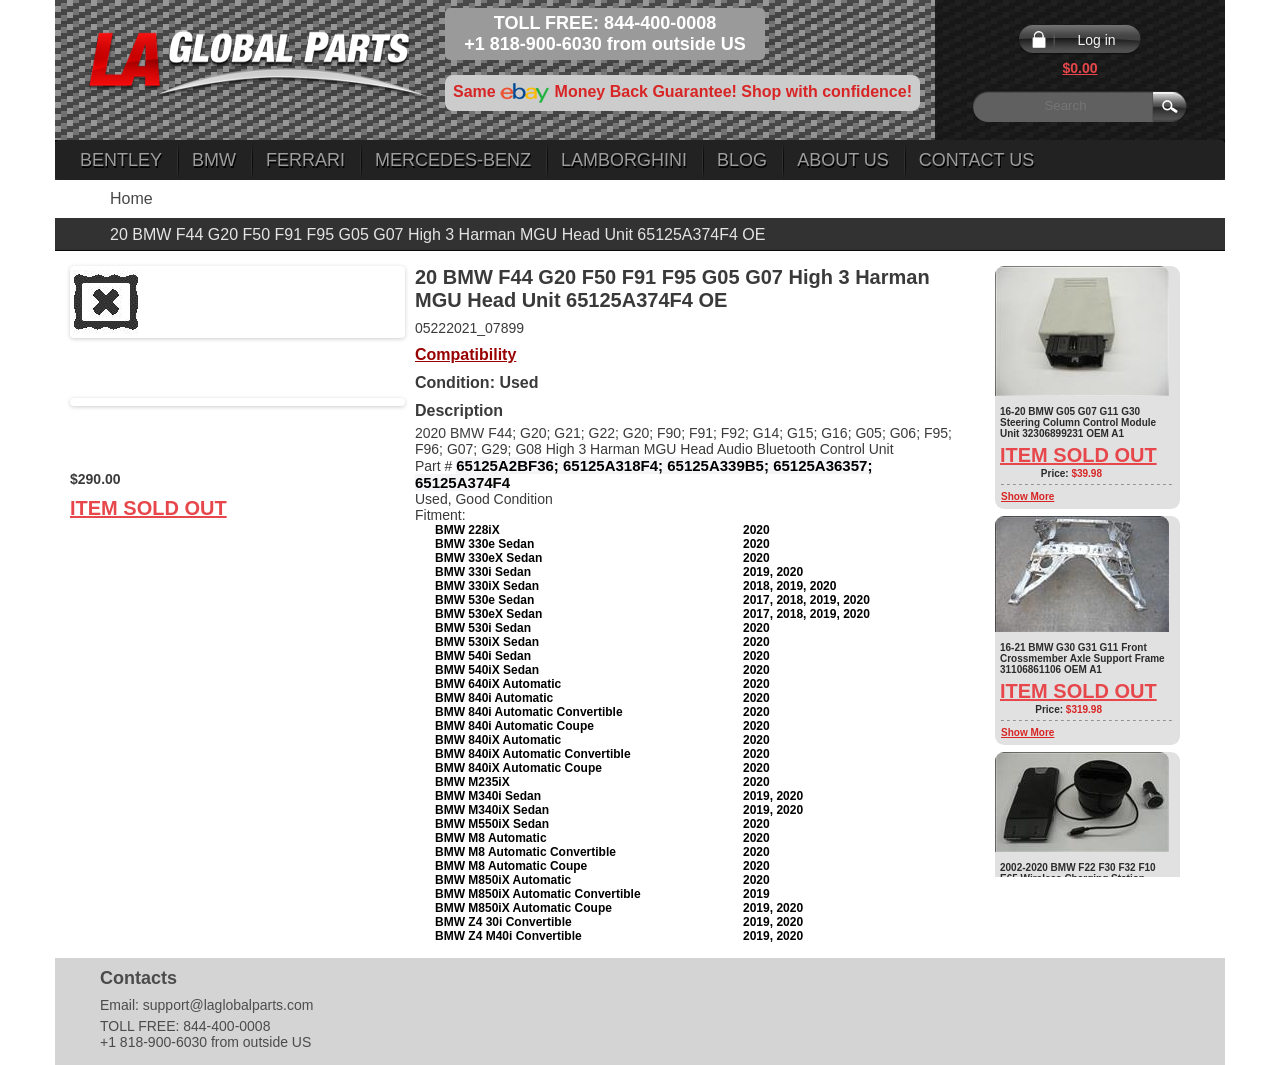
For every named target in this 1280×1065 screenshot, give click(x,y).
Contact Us (976, 160)
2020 (756, 530)
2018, (759, 586)
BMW (214, 160)
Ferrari (305, 160)
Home (131, 198)
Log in (1096, 40)
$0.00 (1079, 68)
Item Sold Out (148, 508)
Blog (742, 160)
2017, (759, 600)
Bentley (121, 160)
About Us (843, 160)
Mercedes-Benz (453, 160)
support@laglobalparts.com (228, 1005)
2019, (759, 572)
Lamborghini (624, 160)
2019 (756, 894)
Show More (1027, 496)
